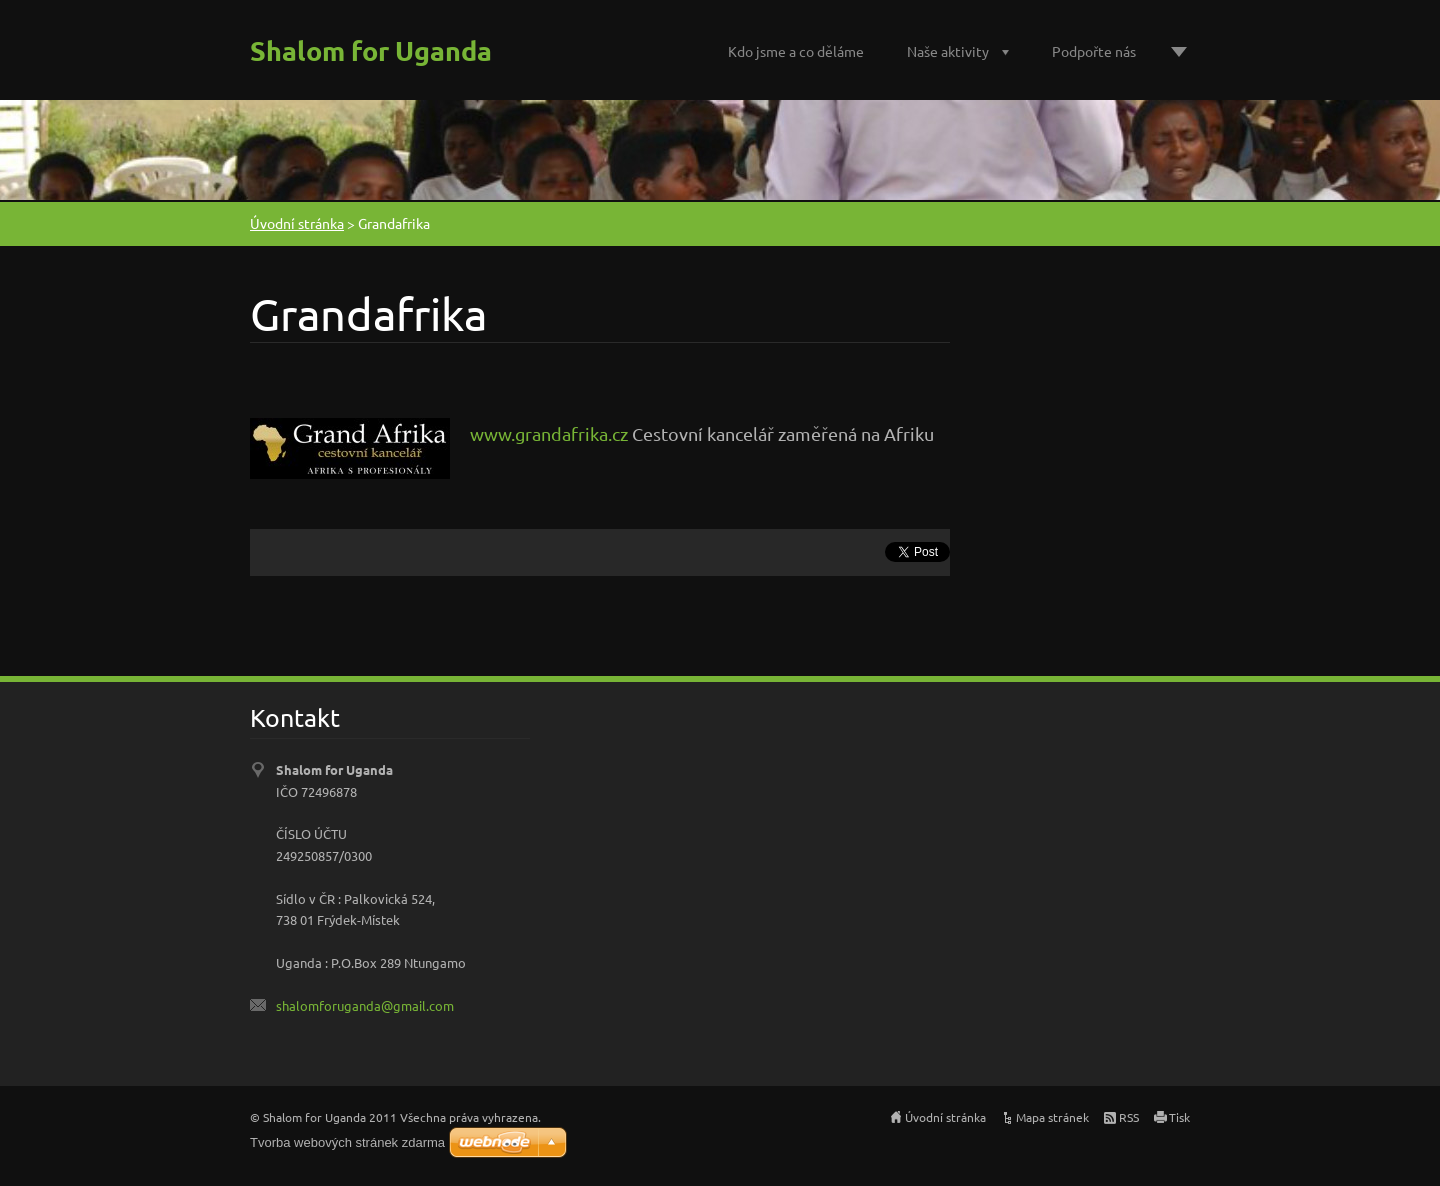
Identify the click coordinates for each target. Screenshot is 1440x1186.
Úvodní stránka (297, 223)
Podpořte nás (1094, 51)
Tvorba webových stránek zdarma (347, 1142)
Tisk (1179, 1117)
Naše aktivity (948, 51)
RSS (1129, 1117)
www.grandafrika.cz (549, 433)
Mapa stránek (1052, 1117)
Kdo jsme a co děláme (796, 51)
